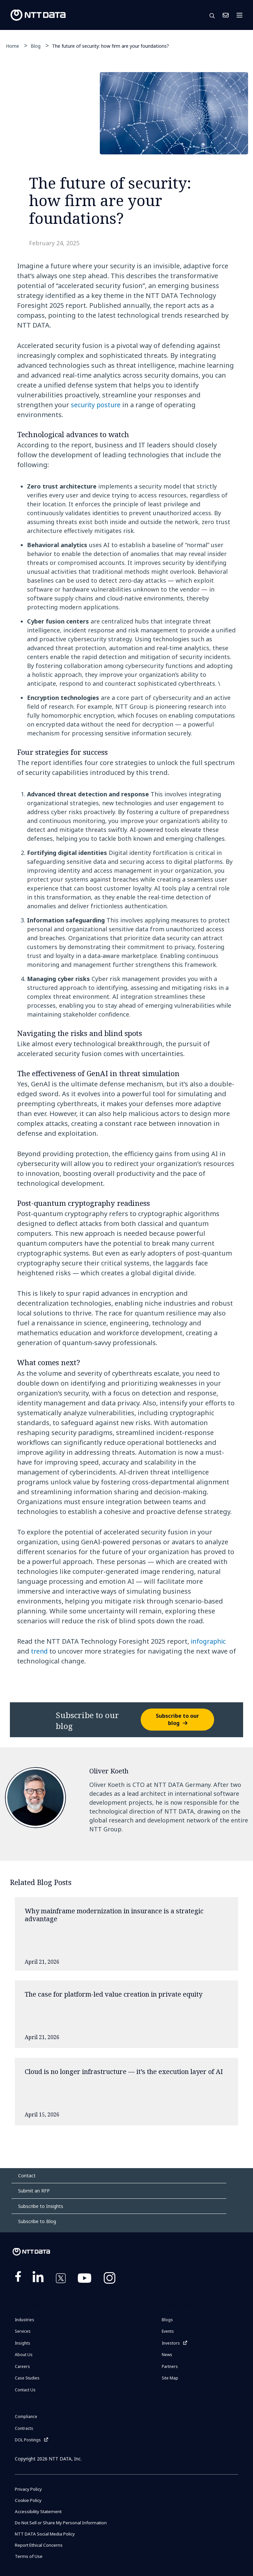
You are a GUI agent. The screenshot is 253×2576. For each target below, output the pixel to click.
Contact (27, 2175)
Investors (171, 2343)
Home (12, 46)
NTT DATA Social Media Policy (47, 2534)
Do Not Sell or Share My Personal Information (65, 2522)
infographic (209, 1641)
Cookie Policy (29, 2500)
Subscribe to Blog (37, 2221)
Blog (36, 46)
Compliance (26, 2416)
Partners (170, 2366)
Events (168, 2331)
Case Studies (27, 2378)
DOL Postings (28, 2440)
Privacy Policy (29, 2489)
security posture (97, 404)
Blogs (167, 2320)
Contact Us (226, 15)
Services (23, 2331)
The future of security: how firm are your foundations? (110, 45)
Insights (22, 2343)
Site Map (170, 2378)
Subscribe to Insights (40, 2206)
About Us (24, 2354)
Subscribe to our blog (177, 1719)
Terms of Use (29, 2556)
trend (40, 1651)
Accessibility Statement (40, 2511)
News (167, 2354)
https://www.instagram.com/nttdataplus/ (109, 2279)
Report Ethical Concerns (41, 2545)
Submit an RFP (34, 2191)
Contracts (24, 2428)
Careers (22, 2366)
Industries (24, 2320)
